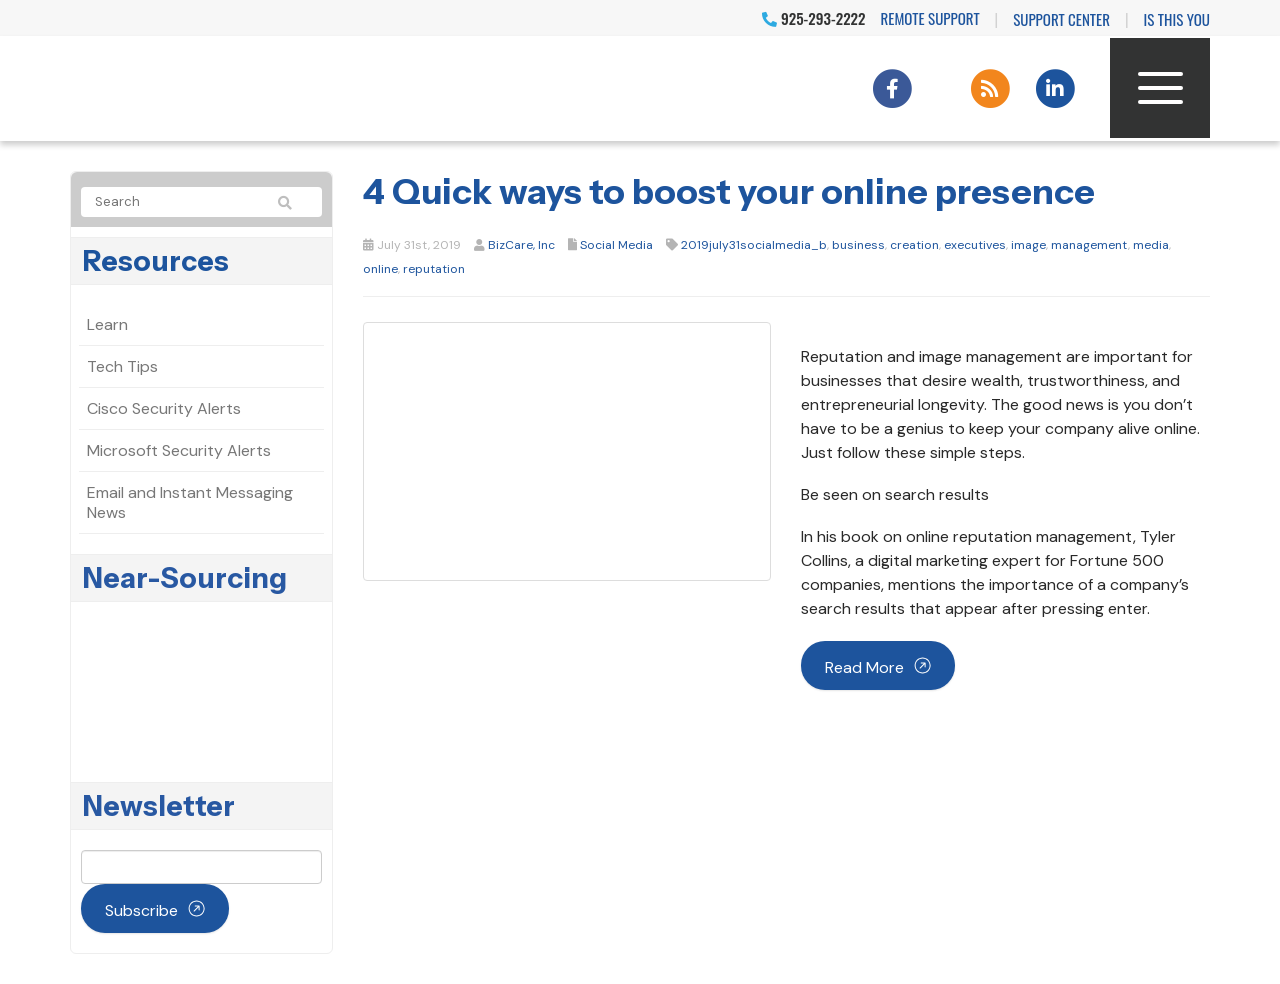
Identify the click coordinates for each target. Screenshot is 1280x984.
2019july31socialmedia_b (754, 245)
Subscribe (141, 910)
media (1151, 245)
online (380, 269)
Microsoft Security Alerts (179, 450)
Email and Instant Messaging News (190, 502)
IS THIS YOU (1177, 19)
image (1028, 245)
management (1089, 245)
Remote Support (930, 18)
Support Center (1061, 19)
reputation (434, 269)
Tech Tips (122, 366)
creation (914, 245)
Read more (864, 667)
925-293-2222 (813, 18)
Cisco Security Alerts (164, 408)
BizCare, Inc (521, 245)
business (858, 245)
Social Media (616, 245)
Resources (156, 261)
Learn (107, 324)
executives (975, 245)
